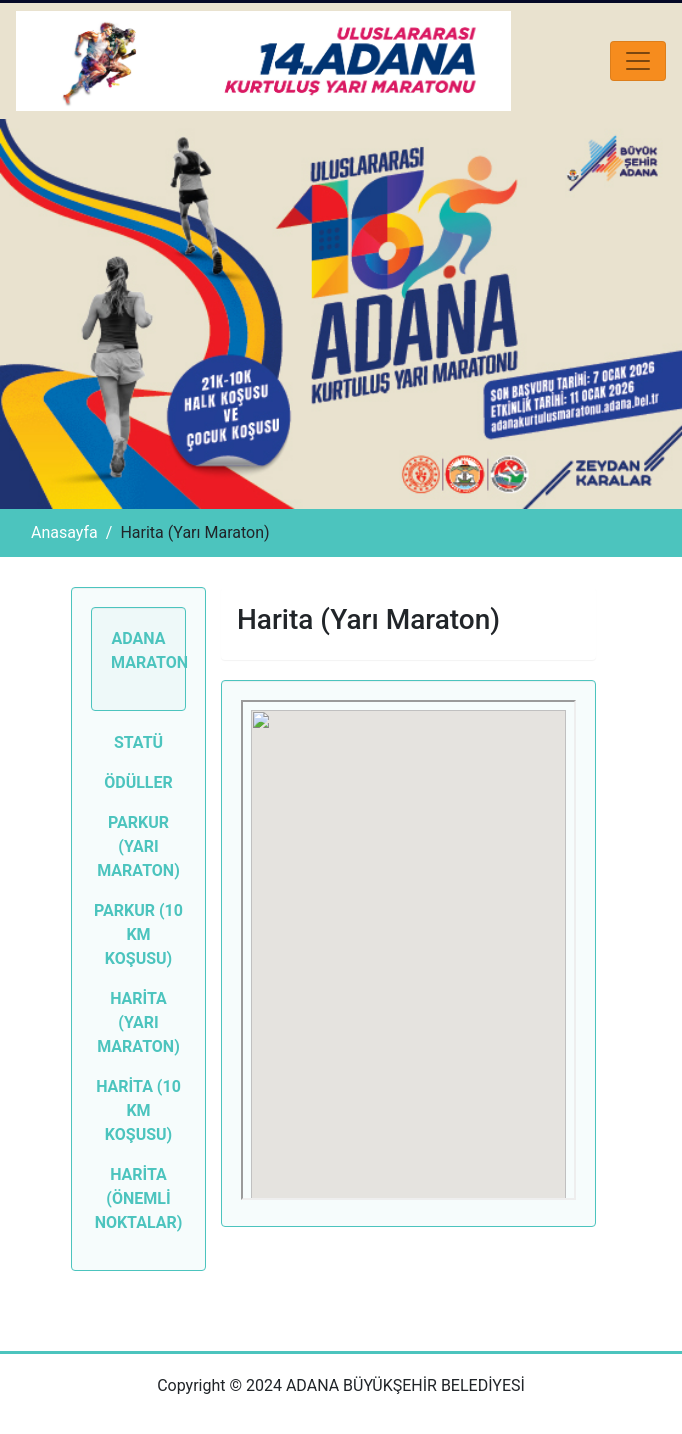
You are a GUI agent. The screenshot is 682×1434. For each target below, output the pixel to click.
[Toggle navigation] (638, 61)
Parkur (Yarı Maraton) (138, 846)
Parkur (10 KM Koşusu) (138, 934)
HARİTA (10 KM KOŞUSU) (138, 1110)
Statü (138, 742)
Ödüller (138, 782)
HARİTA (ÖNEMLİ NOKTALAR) (139, 1198)
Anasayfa (64, 532)
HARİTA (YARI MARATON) (138, 1022)
